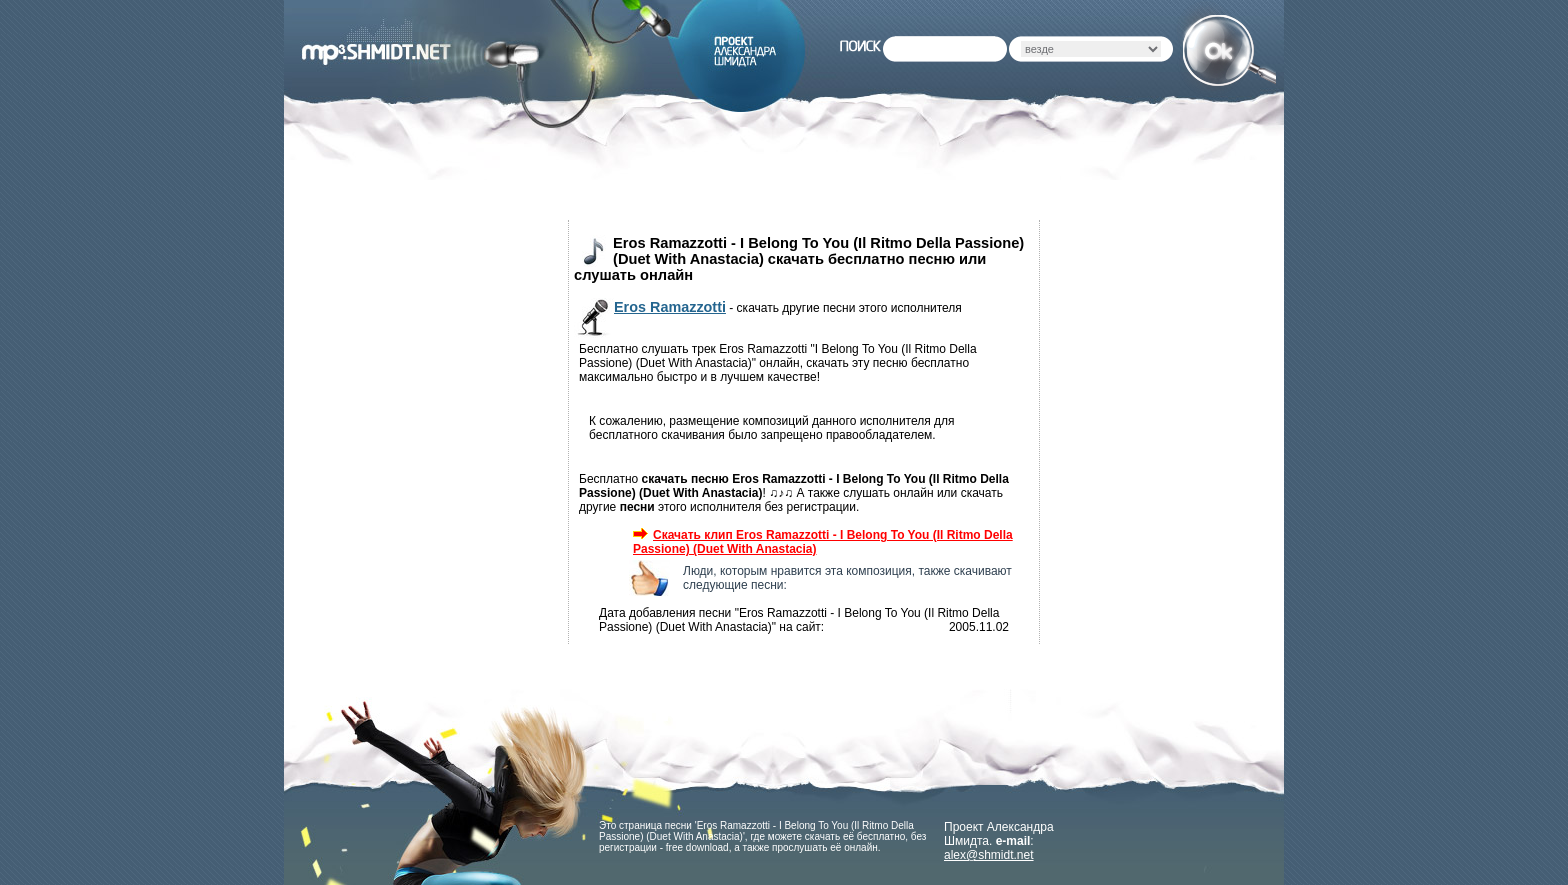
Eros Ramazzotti (670, 307)
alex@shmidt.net (989, 855)
